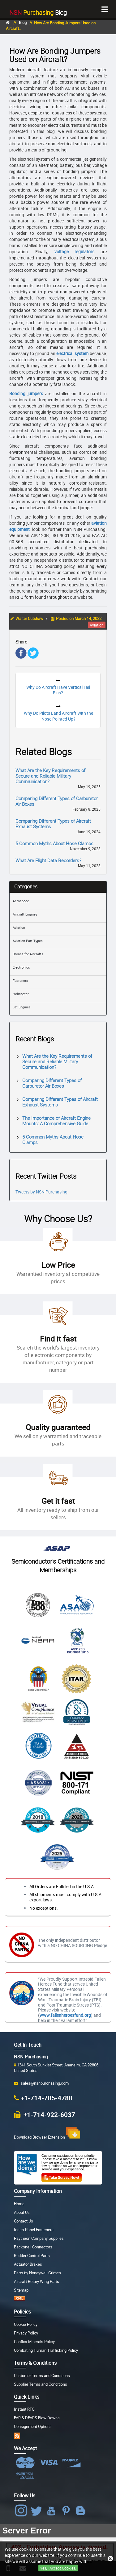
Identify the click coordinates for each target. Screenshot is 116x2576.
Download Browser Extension (47, 2133)
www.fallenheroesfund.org (65, 2015)
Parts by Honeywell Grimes (37, 2273)
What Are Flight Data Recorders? (48, 860)
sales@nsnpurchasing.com (44, 2083)
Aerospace (21, 901)
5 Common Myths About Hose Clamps (54, 843)
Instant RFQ (24, 2409)
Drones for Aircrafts (28, 954)
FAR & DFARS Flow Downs (37, 2418)
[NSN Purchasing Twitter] (38, 2510)
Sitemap (21, 2290)
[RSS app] (17, 2435)
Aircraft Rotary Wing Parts (36, 2281)
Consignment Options (33, 2426)
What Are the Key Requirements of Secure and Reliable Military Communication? (50, 775)
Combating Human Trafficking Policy (46, 2350)
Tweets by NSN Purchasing (41, 1192)
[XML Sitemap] (19, 2299)
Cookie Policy (25, 2324)
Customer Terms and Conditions (42, 2375)
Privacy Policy (26, 2333)
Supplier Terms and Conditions (40, 2384)
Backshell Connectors (33, 2247)
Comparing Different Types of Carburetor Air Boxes (56, 801)
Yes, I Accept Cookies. (58, 2568)
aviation (97, 624)
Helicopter (21, 993)
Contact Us (23, 2221)
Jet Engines (22, 1007)
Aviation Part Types (28, 940)
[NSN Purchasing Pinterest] (67, 2510)
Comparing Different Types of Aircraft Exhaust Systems (53, 823)
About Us (22, 2212)
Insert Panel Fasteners (34, 2229)
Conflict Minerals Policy (34, 2341)
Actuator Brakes (28, 2264)
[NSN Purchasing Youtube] (52, 2510)
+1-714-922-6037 (48, 2114)
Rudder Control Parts (32, 2255)
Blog (38, 12)
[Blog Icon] (82, 2510)
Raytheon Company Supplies (39, 2238)
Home (19, 2203)
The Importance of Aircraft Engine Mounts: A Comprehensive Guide (56, 1121)
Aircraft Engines (25, 914)
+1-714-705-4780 (46, 2097)
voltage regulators (74, 251)
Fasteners (20, 980)
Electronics (21, 967)
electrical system (72, 353)
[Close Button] (110, 2558)
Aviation (19, 927)
